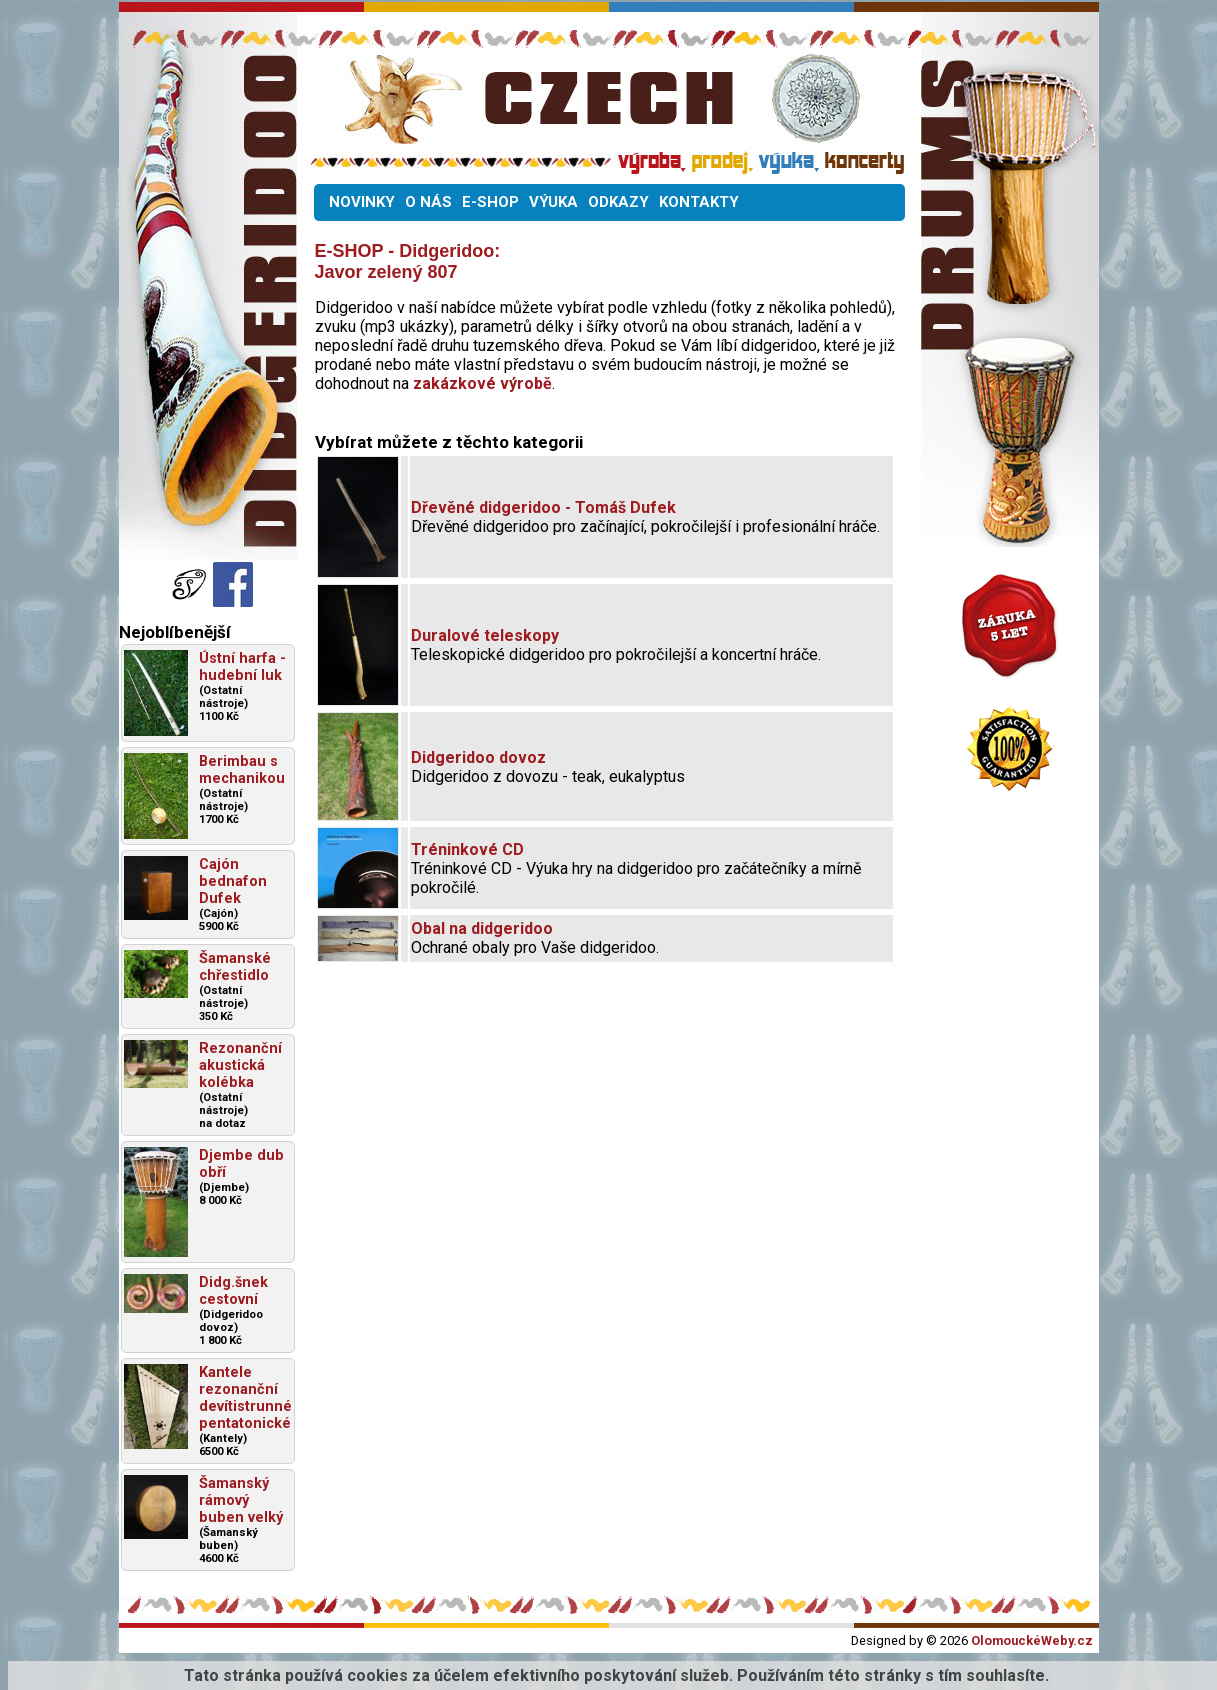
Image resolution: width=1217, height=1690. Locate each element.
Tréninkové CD (467, 849)
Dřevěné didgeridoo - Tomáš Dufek (543, 507)
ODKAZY (618, 202)
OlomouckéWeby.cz (1032, 1640)
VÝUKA (553, 202)
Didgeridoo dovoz (478, 757)
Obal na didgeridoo (482, 928)
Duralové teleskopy (485, 635)
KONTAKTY (699, 202)
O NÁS (428, 202)
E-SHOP (490, 202)
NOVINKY (362, 202)
